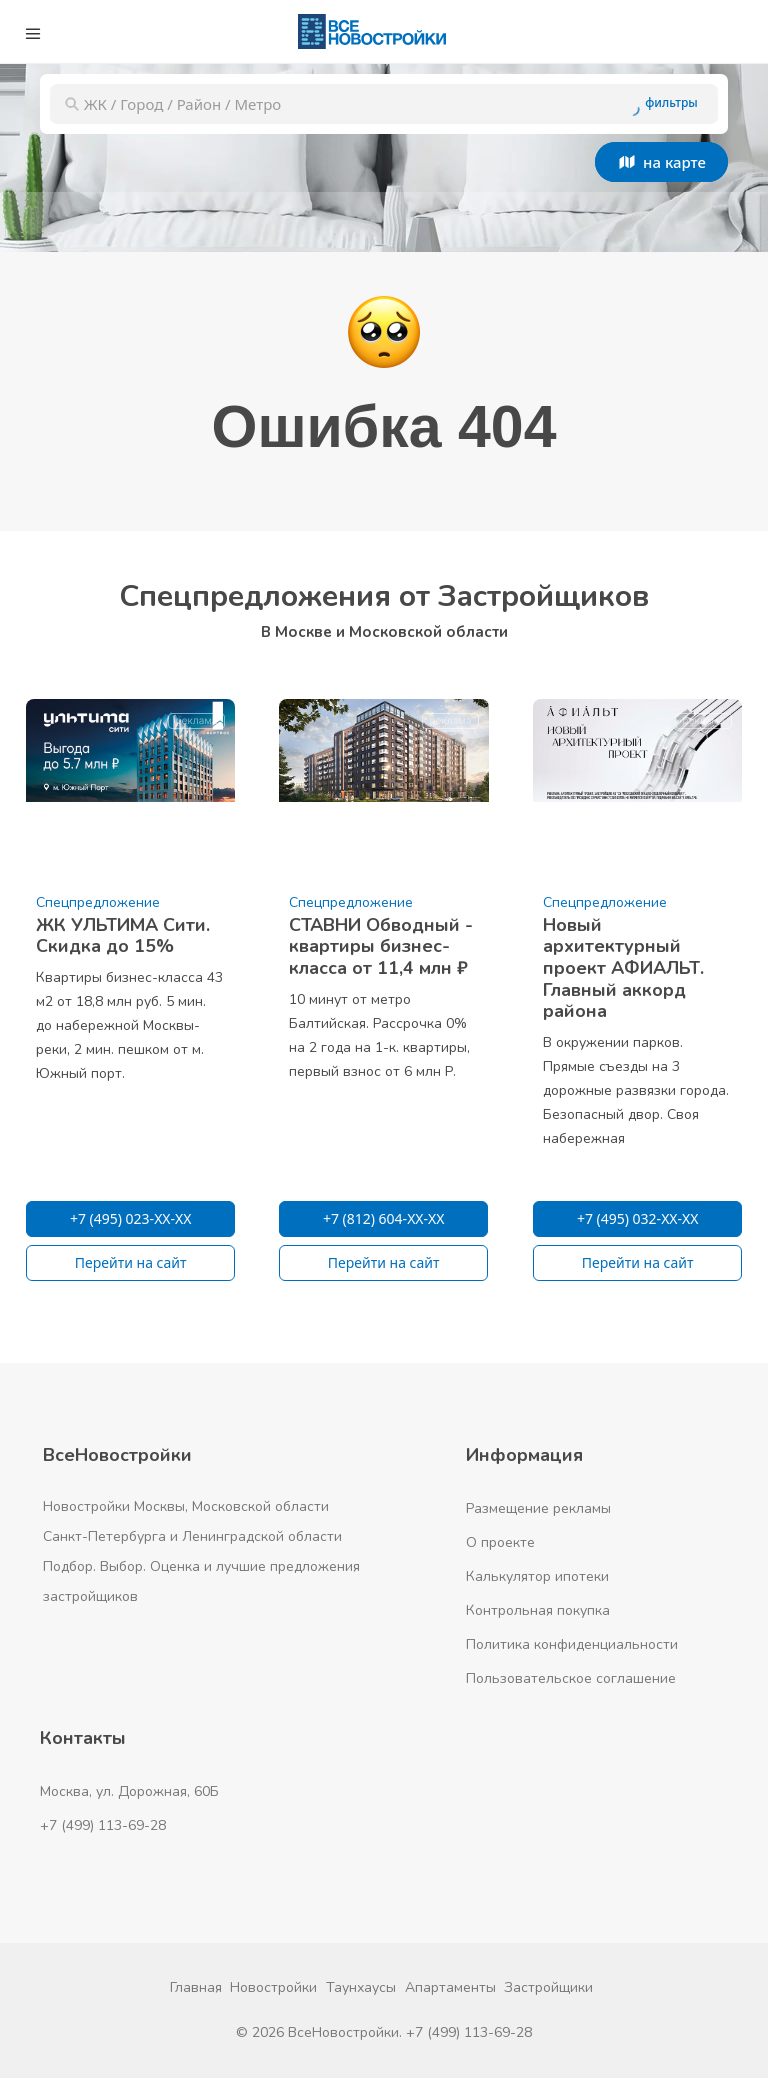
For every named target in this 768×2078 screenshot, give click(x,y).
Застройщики (548, 1987)
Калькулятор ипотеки (537, 1576)
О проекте (500, 1542)
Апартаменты (450, 1987)
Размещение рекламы (538, 1508)
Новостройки (273, 1987)
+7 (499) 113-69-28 (103, 1825)
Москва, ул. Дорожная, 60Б (129, 1791)
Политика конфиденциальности (572, 1644)
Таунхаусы (361, 1987)
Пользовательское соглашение (571, 1678)
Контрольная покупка (538, 1610)
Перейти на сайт (131, 1262)
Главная (196, 1987)
